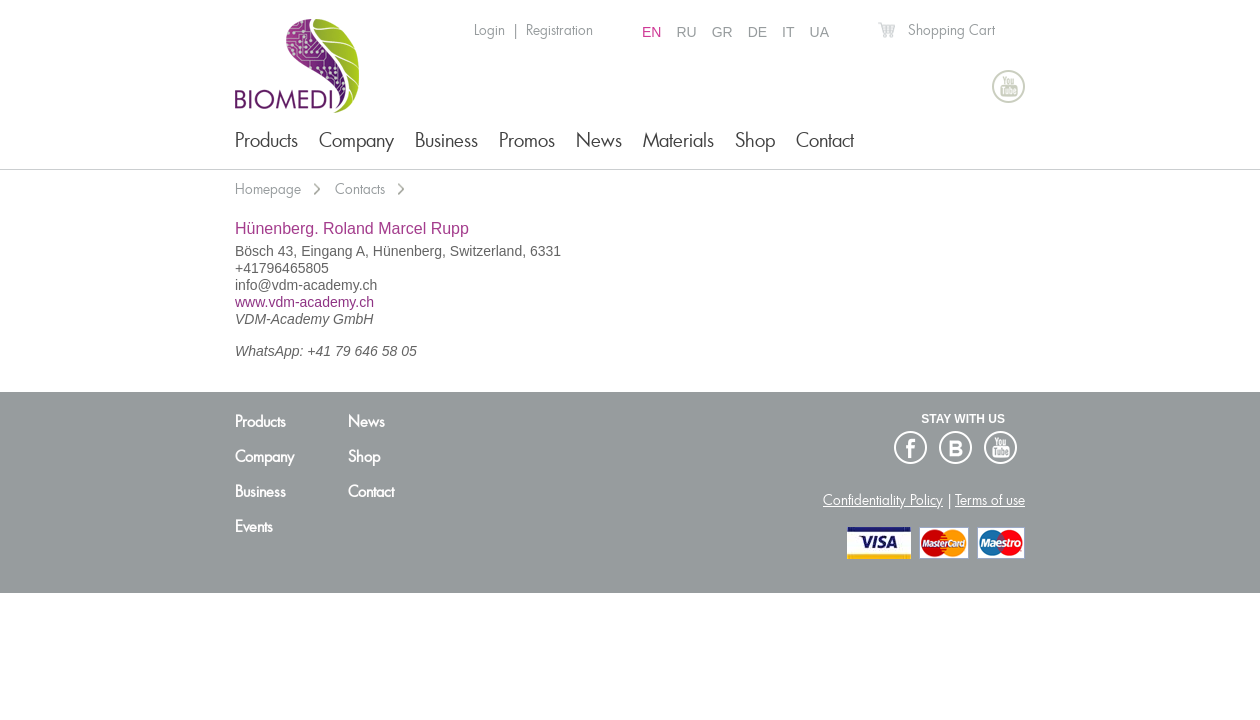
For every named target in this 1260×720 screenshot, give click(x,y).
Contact (825, 140)
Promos (527, 140)
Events (254, 527)
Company (356, 140)
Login (489, 30)
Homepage (268, 189)
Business (446, 140)
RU (686, 32)
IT (788, 32)
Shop (755, 140)
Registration (559, 30)
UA (819, 32)
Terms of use (990, 500)
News (599, 140)
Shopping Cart (951, 30)
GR (722, 32)
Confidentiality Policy (883, 500)
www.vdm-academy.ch (304, 302)
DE (757, 32)
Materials (678, 140)
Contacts (360, 189)
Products (266, 140)
